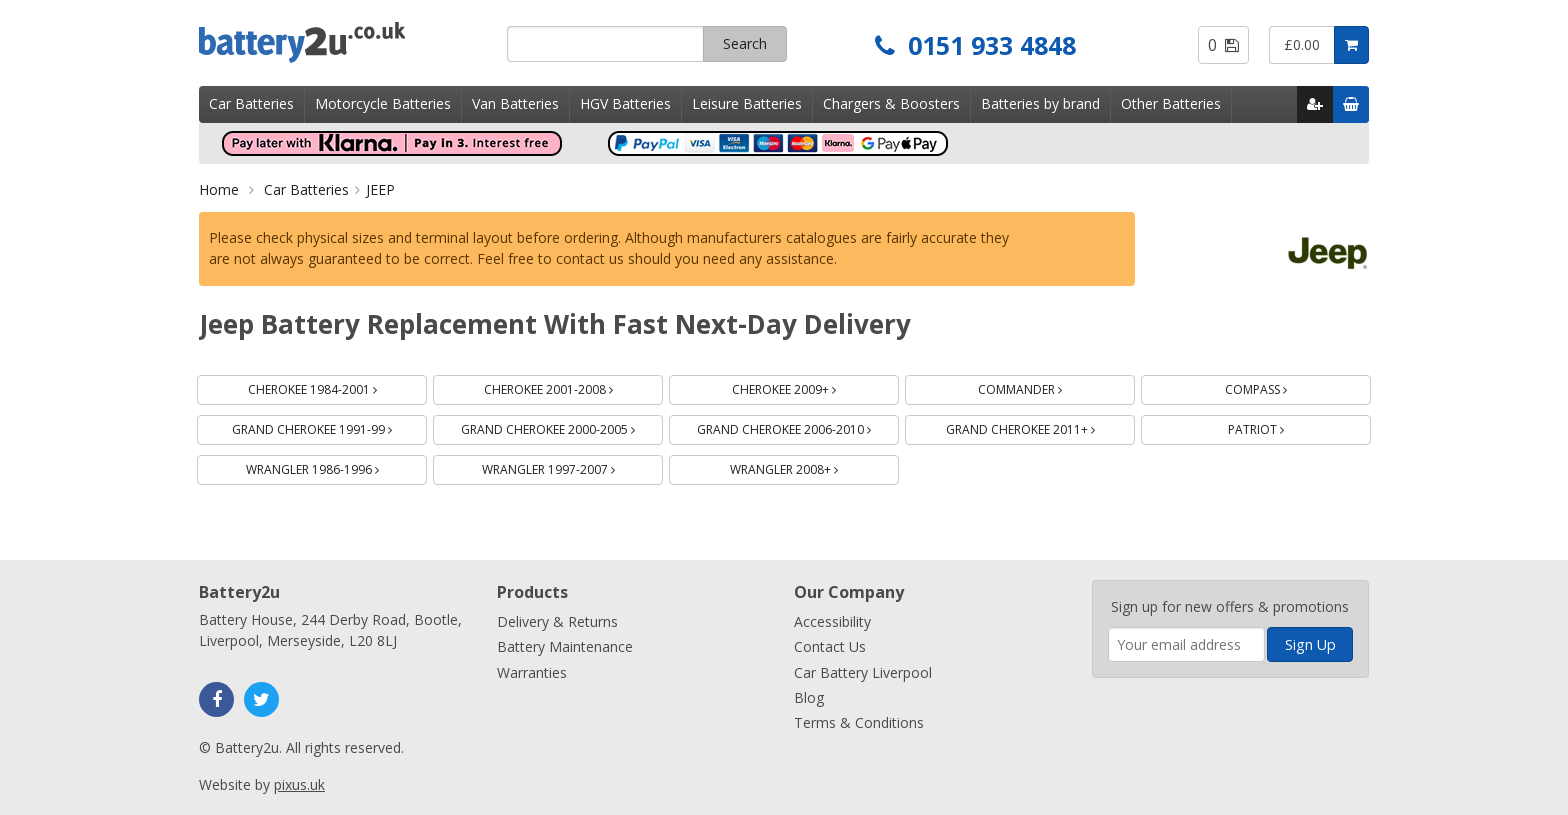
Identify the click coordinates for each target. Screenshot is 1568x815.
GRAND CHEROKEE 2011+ (1041, 426)
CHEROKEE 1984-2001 (336, 386)
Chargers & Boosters (891, 103)
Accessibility (832, 621)
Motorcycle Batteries (383, 103)
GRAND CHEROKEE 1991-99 (329, 426)
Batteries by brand (1040, 103)
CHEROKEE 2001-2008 (572, 386)
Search (745, 43)
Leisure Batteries (747, 103)
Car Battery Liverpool (863, 672)
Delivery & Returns (557, 621)
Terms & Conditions (859, 722)
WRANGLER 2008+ (807, 466)
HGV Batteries (625, 103)
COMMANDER (1043, 386)
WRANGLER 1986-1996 (336, 466)
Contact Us (830, 646)
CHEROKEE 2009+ (807, 386)
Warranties (532, 672)
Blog (809, 697)
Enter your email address (1108, 570)
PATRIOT (1279, 426)
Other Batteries (1171, 103)
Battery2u (345, 42)
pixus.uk (299, 784)
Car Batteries (251, 103)
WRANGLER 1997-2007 (572, 466)
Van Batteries (515, 103)
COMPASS (1279, 386)
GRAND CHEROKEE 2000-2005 (562, 426)
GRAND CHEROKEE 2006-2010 (798, 426)
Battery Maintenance (565, 646)
